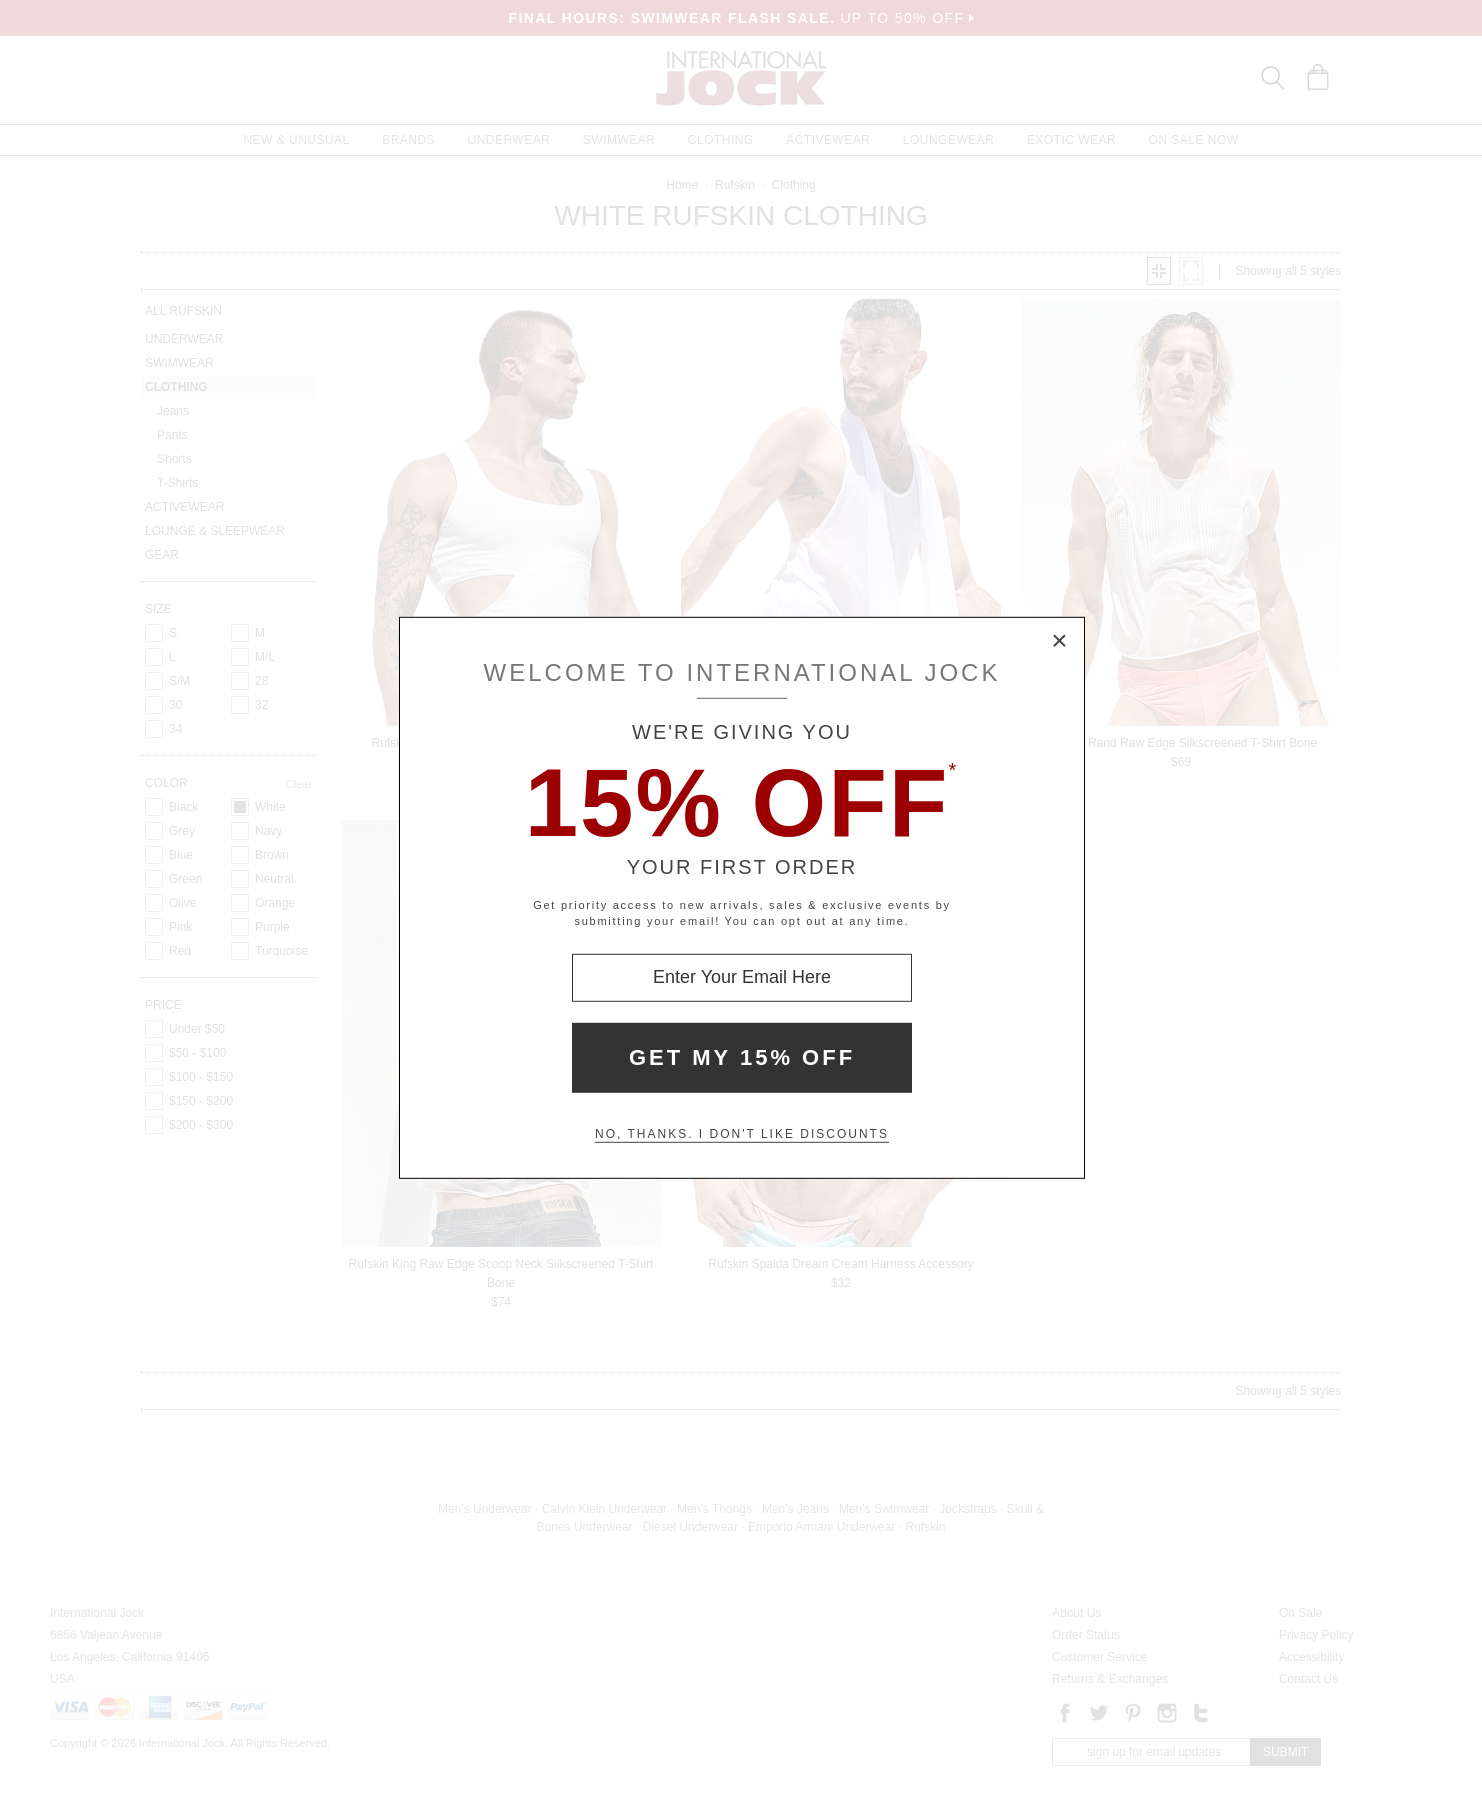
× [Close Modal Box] (1060, 641)
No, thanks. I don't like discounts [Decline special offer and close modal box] (742, 1134)
